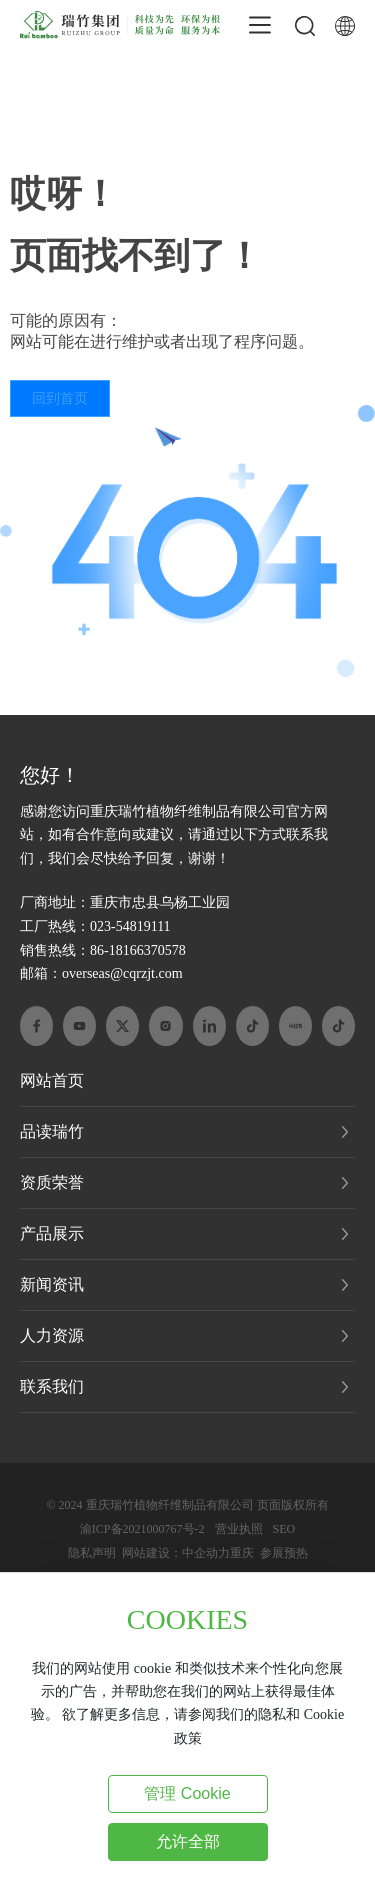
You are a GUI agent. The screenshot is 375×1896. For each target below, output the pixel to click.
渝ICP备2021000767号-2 (142, 1529)
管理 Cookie (187, 1793)
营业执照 (239, 1529)
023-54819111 (130, 926)
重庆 (242, 1553)
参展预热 (284, 1553)
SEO (284, 1529)
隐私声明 (92, 1553)
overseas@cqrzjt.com (122, 973)
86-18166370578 (138, 950)
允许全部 (188, 1841)
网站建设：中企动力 (176, 1553)
